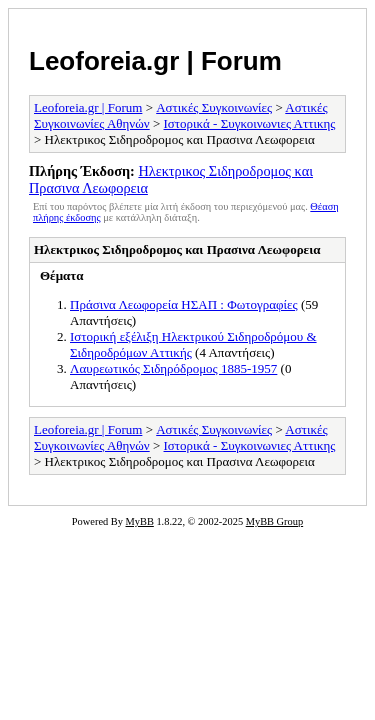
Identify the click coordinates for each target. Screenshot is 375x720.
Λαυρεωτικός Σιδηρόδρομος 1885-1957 (173, 368)
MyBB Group (274, 521)
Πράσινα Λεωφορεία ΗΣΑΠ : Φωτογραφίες (184, 304)
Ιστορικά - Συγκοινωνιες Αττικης (250, 123)
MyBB (140, 521)
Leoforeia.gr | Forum (155, 61)
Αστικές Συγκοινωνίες (214, 107)
